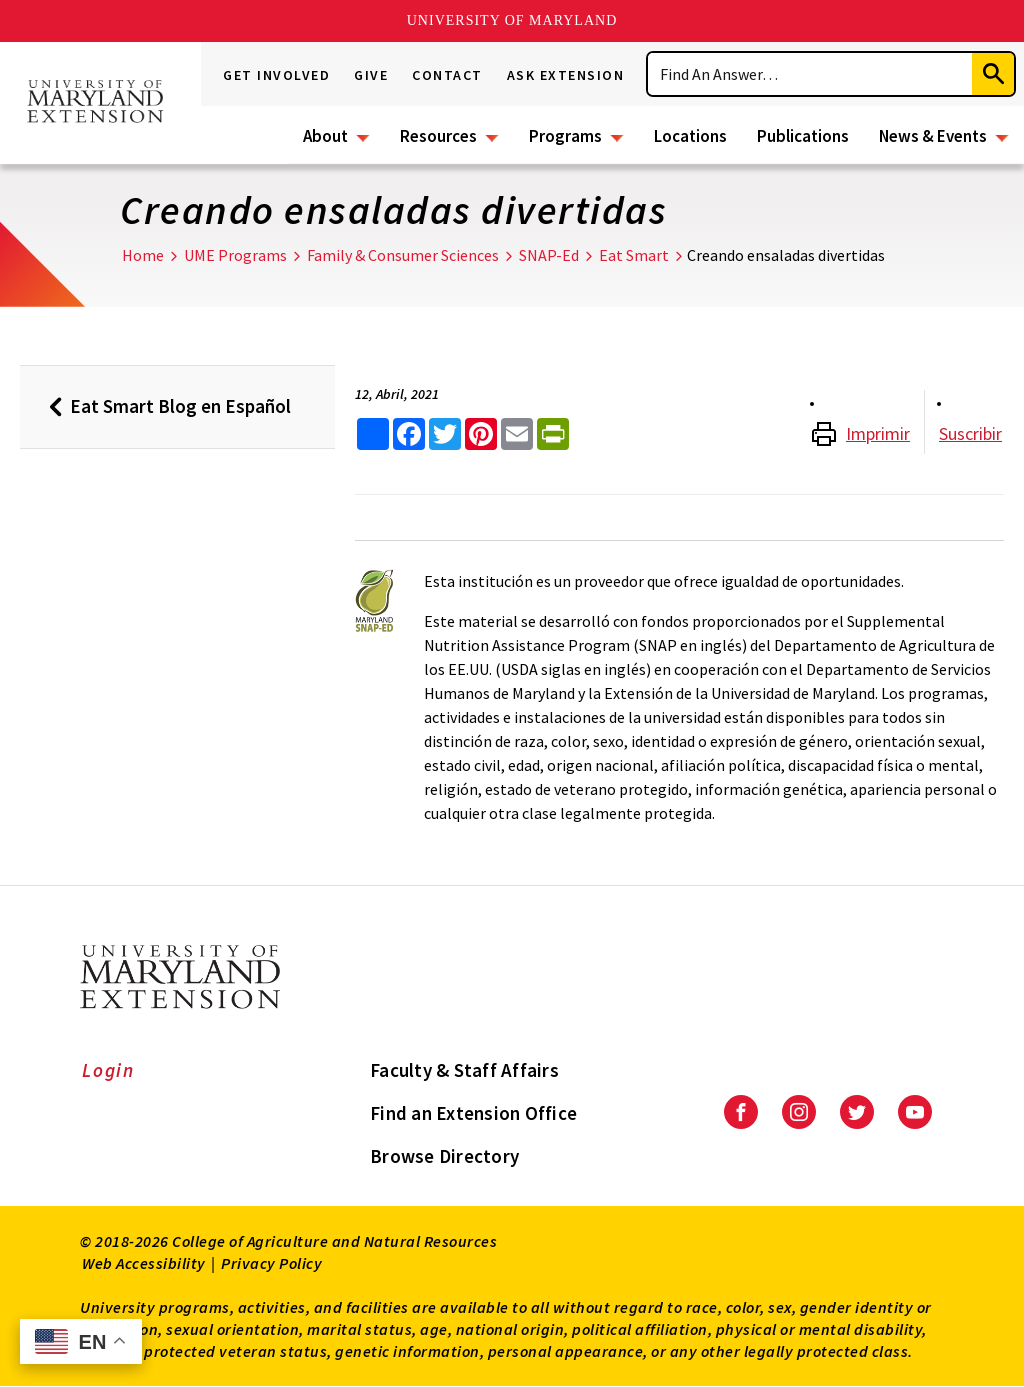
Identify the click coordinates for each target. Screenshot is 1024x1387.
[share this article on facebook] (409, 434)
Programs (565, 136)
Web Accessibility (144, 1263)
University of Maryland (512, 20)
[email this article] (517, 434)
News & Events (933, 136)
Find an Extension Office (473, 1113)
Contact (447, 75)
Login (108, 1070)
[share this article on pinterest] (481, 434)
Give (371, 75)
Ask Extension (566, 75)
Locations (690, 136)
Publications (803, 136)
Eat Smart (634, 255)
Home (143, 255)
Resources (438, 136)
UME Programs (235, 255)
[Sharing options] (373, 434)
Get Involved (276, 75)
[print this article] (553, 434)
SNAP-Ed (549, 255)
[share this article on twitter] (445, 434)
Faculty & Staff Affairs (464, 1070)
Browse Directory (444, 1156)
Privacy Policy (271, 1263)
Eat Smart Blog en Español (165, 421)
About (325, 136)
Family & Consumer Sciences (403, 255)
